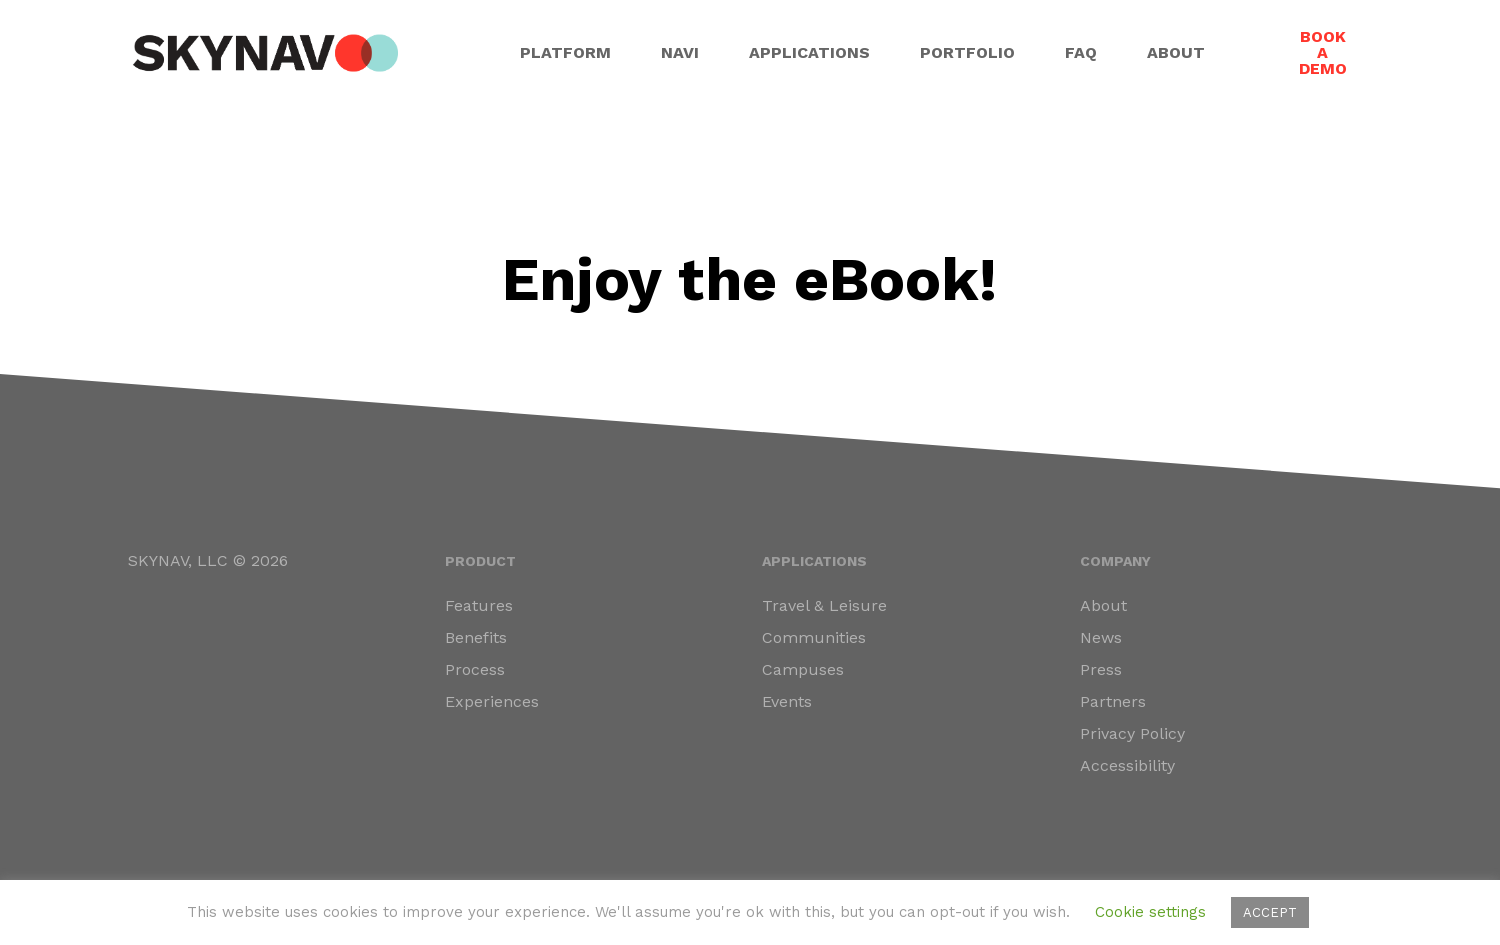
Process (475, 669)
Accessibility (1127, 765)
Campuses (803, 669)
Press (1101, 669)
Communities (814, 637)
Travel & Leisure (824, 605)
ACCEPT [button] (1270, 912)
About (1103, 605)
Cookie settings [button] (1150, 912)
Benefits (476, 637)
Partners (1113, 701)
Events (787, 701)
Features (479, 605)
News (1101, 637)
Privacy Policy (1132, 733)
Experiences (492, 701)
